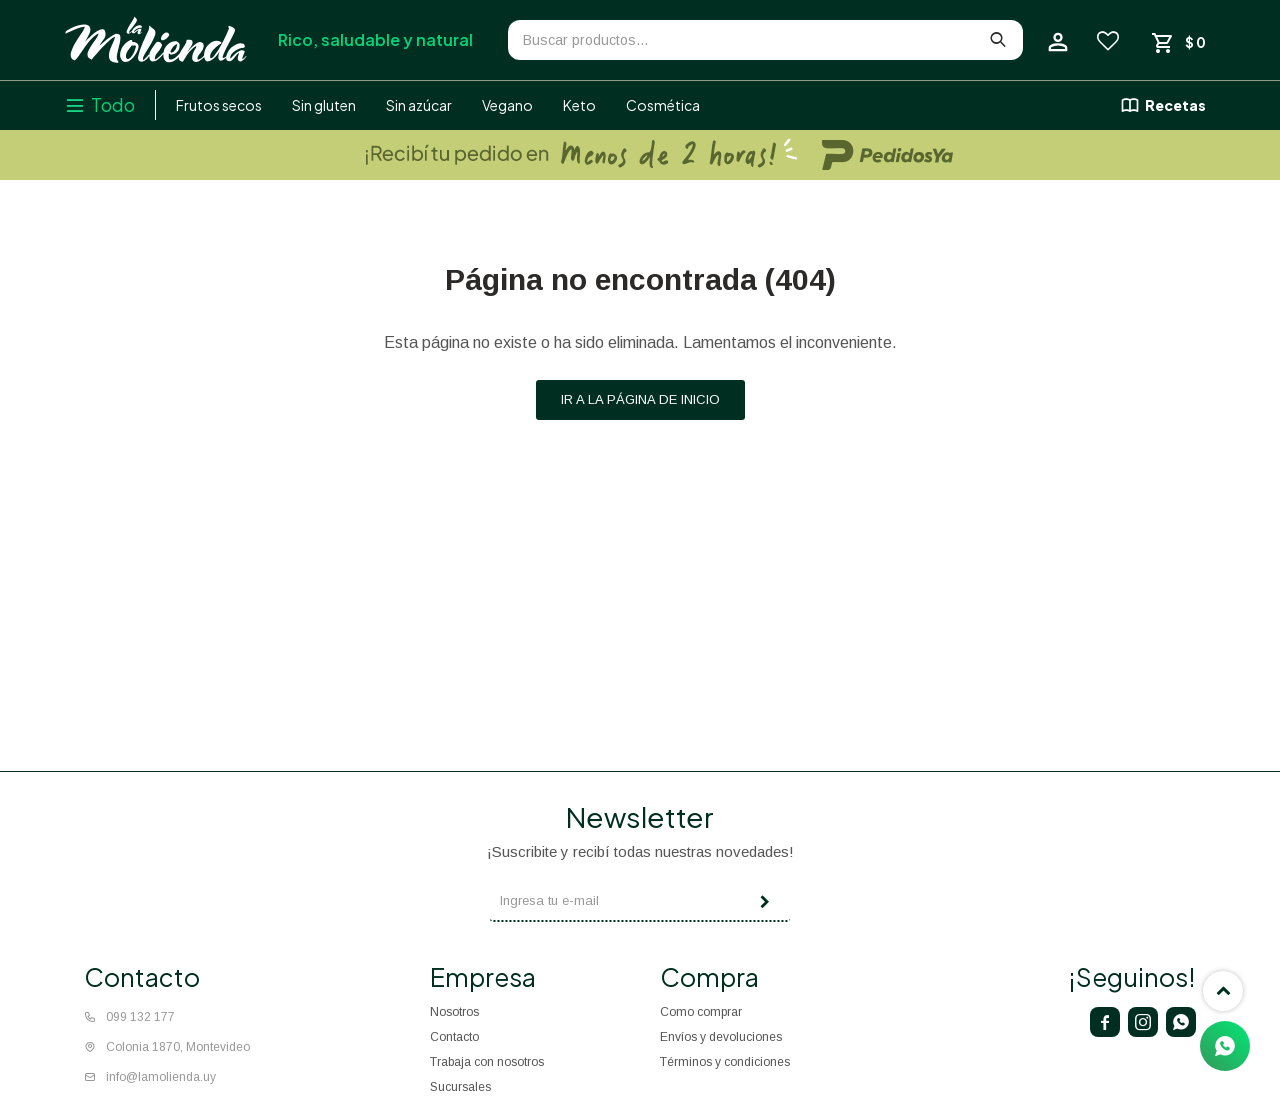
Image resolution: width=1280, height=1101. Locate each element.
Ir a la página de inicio (640, 399)
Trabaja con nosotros (487, 1062)
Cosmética (663, 105)
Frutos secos (219, 105)
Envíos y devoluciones (721, 1037)
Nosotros (454, 1012)
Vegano (507, 105)
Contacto (454, 1037)
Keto (579, 105)
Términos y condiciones (725, 1062)
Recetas (1175, 105)
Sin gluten (324, 105)
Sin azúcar (419, 105)
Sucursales (460, 1087)
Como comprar (701, 1012)
